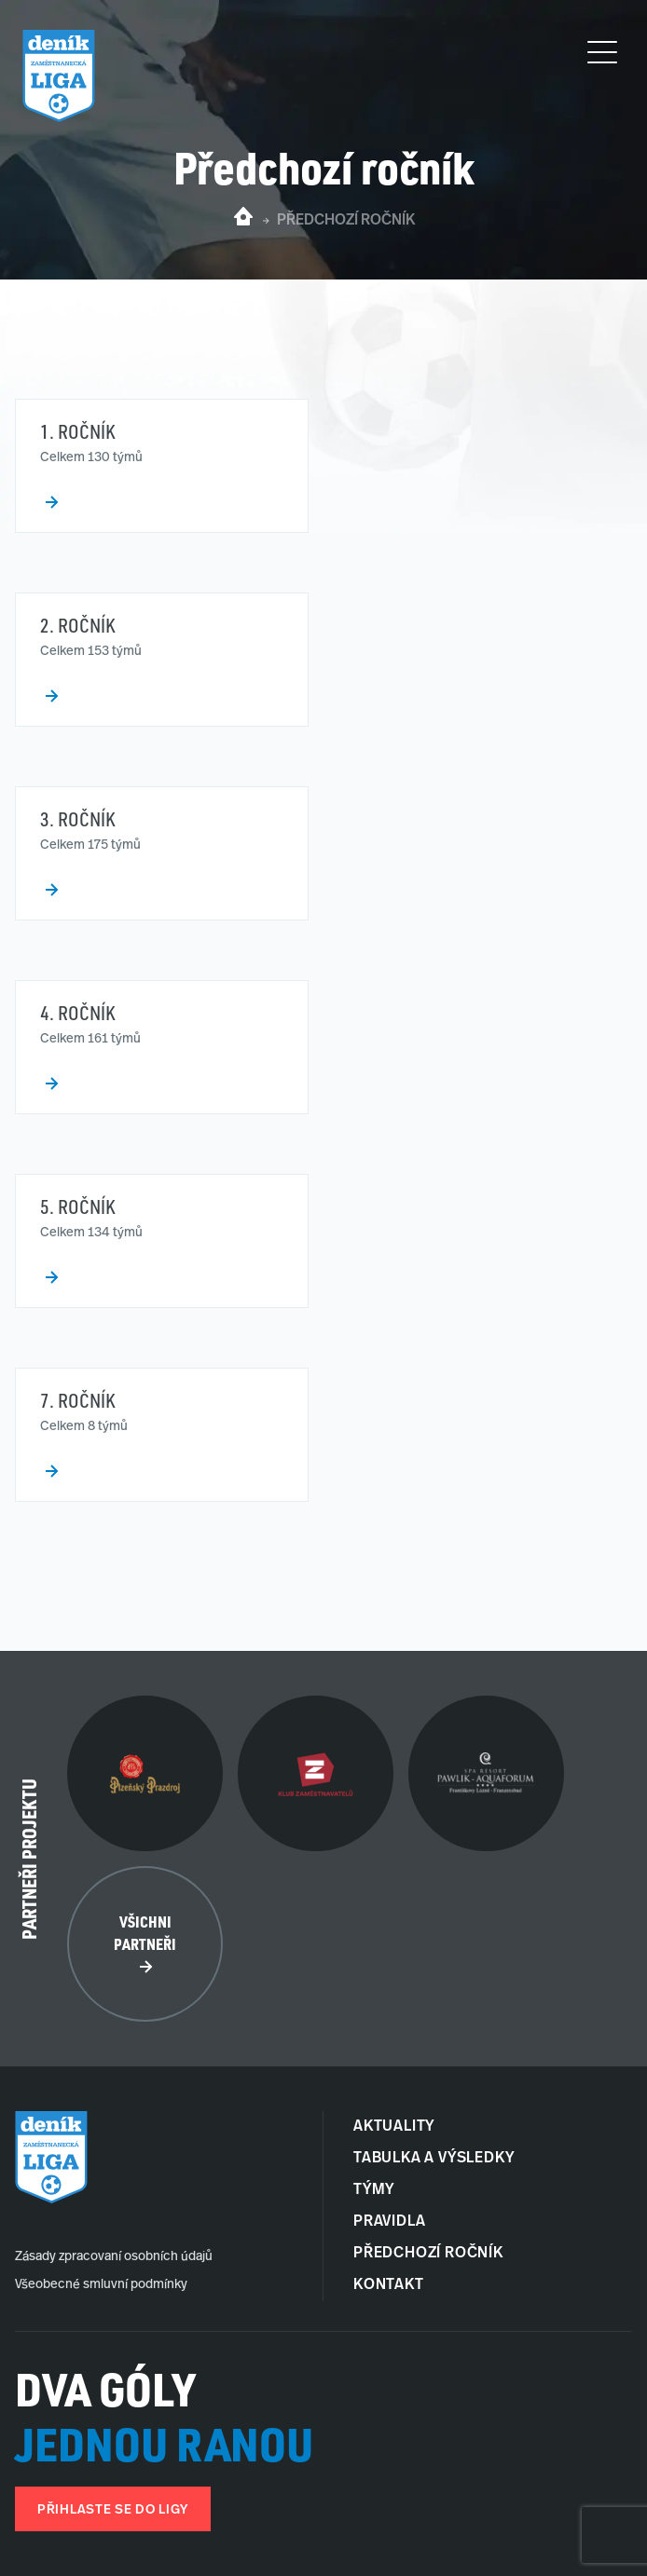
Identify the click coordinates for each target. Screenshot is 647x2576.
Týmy (373, 2190)
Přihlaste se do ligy (112, 2510)
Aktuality (393, 2126)
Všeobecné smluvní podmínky (101, 2285)
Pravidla (389, 2222)
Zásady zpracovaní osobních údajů (114, 2257)
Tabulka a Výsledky (433, 2158)
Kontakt (388, 2285)
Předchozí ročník (428, 2253)
